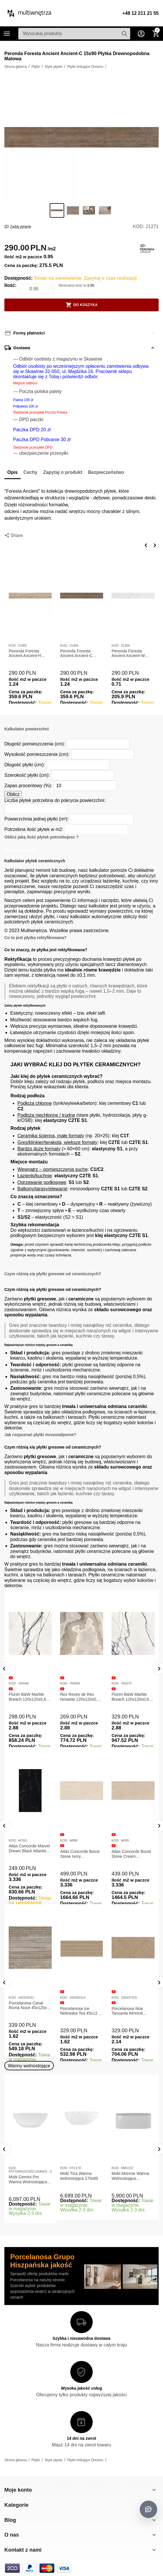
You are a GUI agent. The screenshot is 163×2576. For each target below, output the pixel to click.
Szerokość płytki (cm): (27, 775)
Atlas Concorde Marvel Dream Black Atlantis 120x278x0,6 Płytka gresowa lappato (80, 1848)
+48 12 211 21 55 (140, 13)
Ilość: (10, 285)
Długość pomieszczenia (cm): (34, 743)
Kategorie (7, 34)
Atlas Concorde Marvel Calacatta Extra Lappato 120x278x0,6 (29, 1854)
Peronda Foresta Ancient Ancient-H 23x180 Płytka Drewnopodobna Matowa (25, 653)
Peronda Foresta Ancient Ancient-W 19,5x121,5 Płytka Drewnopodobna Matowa (128, 653)
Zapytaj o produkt (62, 472)
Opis (12, 472)
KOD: (138, 226)
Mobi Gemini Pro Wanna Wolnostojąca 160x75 (28, 2179)
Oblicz (13, 794)
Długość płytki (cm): (24, 764)
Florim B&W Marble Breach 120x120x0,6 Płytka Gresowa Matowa (27, 1697)
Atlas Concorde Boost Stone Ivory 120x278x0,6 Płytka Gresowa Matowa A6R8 (133, 1854)
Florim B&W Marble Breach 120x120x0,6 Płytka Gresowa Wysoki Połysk (133, 1697)
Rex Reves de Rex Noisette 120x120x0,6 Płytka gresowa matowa (81, 1697)
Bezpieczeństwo (106, 472)
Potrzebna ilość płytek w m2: (33, 829)
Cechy (30, 472)
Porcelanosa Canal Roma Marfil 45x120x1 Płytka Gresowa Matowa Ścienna (29, 2006)
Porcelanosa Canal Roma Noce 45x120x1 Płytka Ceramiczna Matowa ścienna (80, 2006)
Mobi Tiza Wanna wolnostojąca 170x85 (79, 2176)
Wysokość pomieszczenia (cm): (36, 754)
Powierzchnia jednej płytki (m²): (36, 818)
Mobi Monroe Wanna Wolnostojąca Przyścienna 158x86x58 (130, 2176)
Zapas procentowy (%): (28, 785)
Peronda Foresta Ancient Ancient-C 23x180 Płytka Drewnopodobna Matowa (76, 653)
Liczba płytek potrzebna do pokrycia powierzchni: (54, 800)
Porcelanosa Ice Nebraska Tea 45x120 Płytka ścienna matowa (132, 2011)
